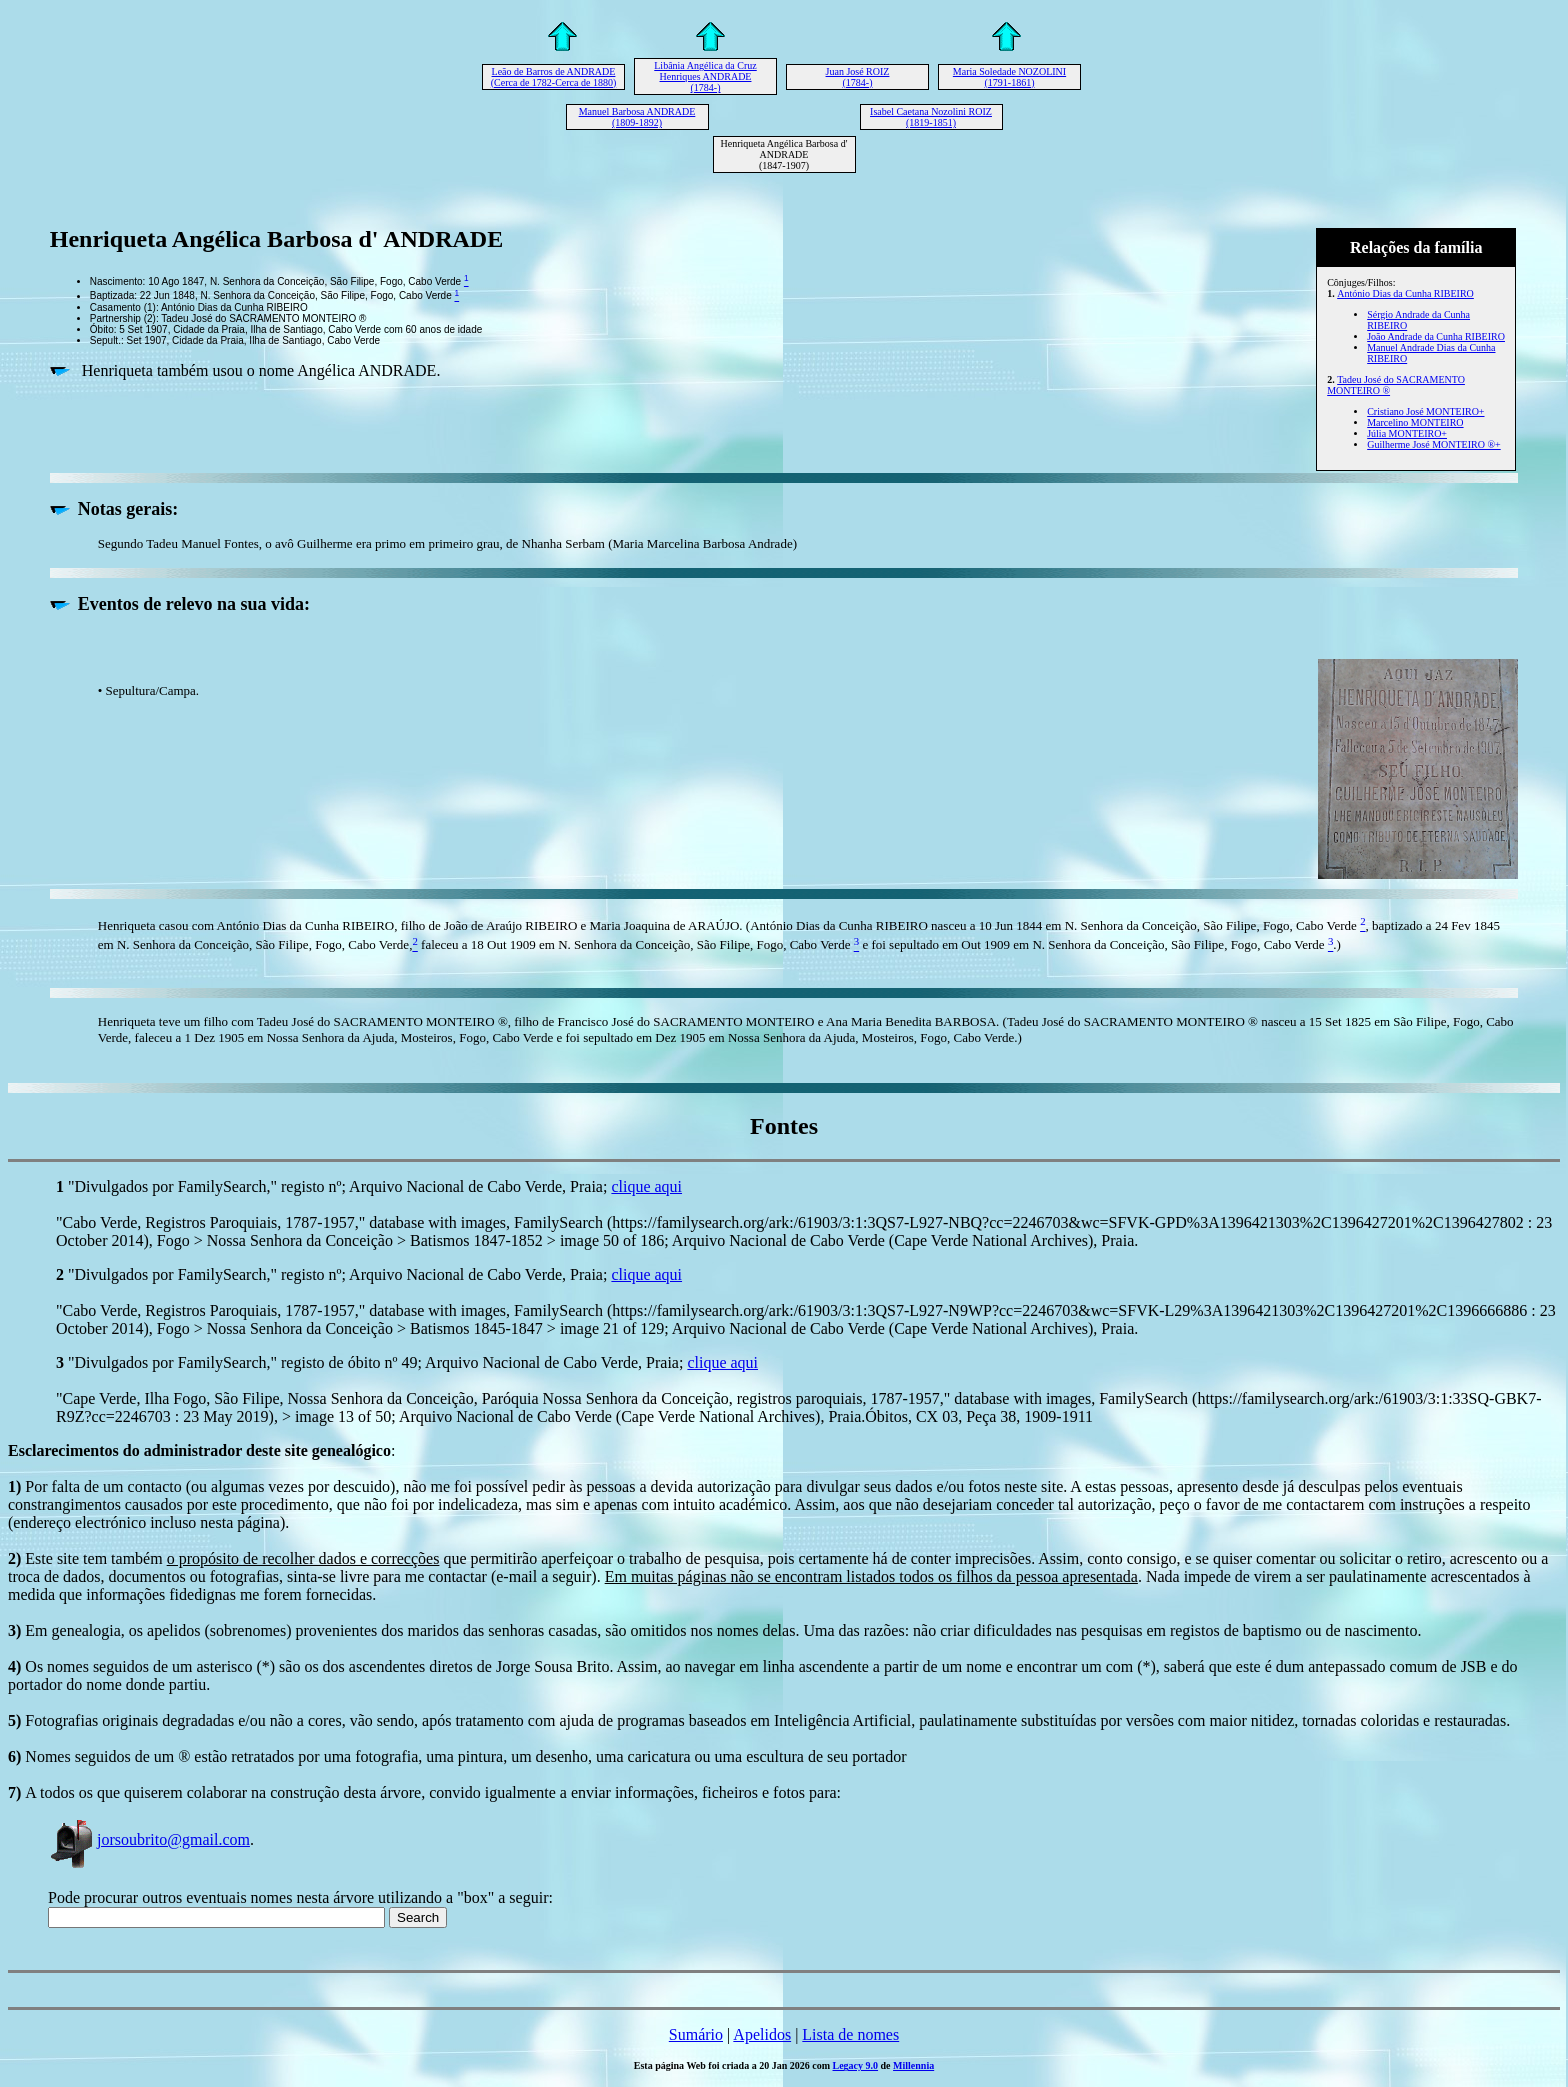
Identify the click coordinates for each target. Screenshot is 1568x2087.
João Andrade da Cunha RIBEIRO (1436, 336)
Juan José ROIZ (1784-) (858, 77)
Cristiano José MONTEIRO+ (1425, 411)
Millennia (913, 2065)
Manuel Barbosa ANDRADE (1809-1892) (637, 117)
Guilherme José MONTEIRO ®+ (1434, 444)
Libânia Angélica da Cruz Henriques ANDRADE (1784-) (705, 76)
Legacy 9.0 (856, 2065)
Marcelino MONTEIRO (1415, 422)
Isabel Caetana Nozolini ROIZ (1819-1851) (931, 117)
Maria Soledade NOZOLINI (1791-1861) (1009, 77)
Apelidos (762, 2034)
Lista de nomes (850, 2034)
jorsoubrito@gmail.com (149, 1839)
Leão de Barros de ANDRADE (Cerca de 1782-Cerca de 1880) (554, 77)
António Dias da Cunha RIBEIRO (1405, 293)
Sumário (696, 2034)
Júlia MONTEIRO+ (1407, 433)
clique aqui (646, 1186)
